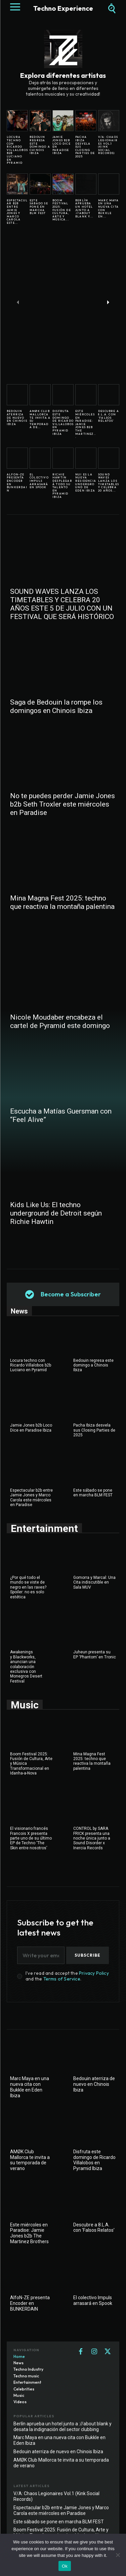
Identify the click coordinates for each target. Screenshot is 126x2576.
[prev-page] (18, 302)
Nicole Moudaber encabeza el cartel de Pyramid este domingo (60, 1021)
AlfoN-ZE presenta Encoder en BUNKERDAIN (17, 482)
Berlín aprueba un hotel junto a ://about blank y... (84, 208)
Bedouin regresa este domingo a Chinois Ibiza (40, 145)
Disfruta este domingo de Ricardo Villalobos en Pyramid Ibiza (63, 422)
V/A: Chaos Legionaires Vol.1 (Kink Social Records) (108, 145)
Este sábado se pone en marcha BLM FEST (39, 207)
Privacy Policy (94, 1973)
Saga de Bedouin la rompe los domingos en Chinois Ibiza (56, 706)
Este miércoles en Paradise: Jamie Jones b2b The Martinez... (85, 424)
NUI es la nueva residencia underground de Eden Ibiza (85, 482)
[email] (41, 1955)
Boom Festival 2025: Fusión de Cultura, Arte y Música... (61, 210)
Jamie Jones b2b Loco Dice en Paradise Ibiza (61, 145)
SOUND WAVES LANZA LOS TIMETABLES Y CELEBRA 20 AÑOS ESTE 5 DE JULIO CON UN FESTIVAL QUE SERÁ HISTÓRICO (62, 604)
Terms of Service (61, 1979)
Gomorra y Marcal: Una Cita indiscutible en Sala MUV (94, 1582)
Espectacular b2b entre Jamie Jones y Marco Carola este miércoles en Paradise (31, 1497)
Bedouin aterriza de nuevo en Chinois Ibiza (17, 417)
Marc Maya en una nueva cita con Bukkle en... (108, 208)
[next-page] (108, 302)
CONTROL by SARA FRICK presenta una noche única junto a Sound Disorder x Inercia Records (91, 1838)
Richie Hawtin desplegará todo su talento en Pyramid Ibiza (62, 486)
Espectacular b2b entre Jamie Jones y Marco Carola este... (17, 211)
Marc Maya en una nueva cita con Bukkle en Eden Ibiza (29, 2087)
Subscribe (87, 1955)
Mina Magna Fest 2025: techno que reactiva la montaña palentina (62, 902)
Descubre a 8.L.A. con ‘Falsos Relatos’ (108, 415)
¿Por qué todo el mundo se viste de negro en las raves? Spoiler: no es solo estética (28, 1587)
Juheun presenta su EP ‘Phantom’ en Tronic (94, 1654)
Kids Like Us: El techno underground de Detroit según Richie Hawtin (56, 1213)
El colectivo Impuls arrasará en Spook (39, 481)
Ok (65, 2566)
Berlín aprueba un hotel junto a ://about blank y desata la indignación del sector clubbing (62, 2426)
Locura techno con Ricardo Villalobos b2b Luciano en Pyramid (17, 149)
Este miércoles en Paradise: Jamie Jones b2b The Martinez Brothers (29, 2233)
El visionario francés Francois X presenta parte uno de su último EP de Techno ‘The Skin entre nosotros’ (31, 1838)
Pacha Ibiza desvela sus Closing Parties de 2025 (94, 1430)
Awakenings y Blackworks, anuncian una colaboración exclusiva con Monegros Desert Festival (26, 1666)
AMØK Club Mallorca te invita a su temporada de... (40, 419)
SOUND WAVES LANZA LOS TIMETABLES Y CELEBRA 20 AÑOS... (108, 482)
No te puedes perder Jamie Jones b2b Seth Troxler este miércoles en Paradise (62, 804)
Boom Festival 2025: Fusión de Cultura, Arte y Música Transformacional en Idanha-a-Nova (61, 2532)
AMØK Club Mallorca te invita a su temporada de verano (30, 2160)
